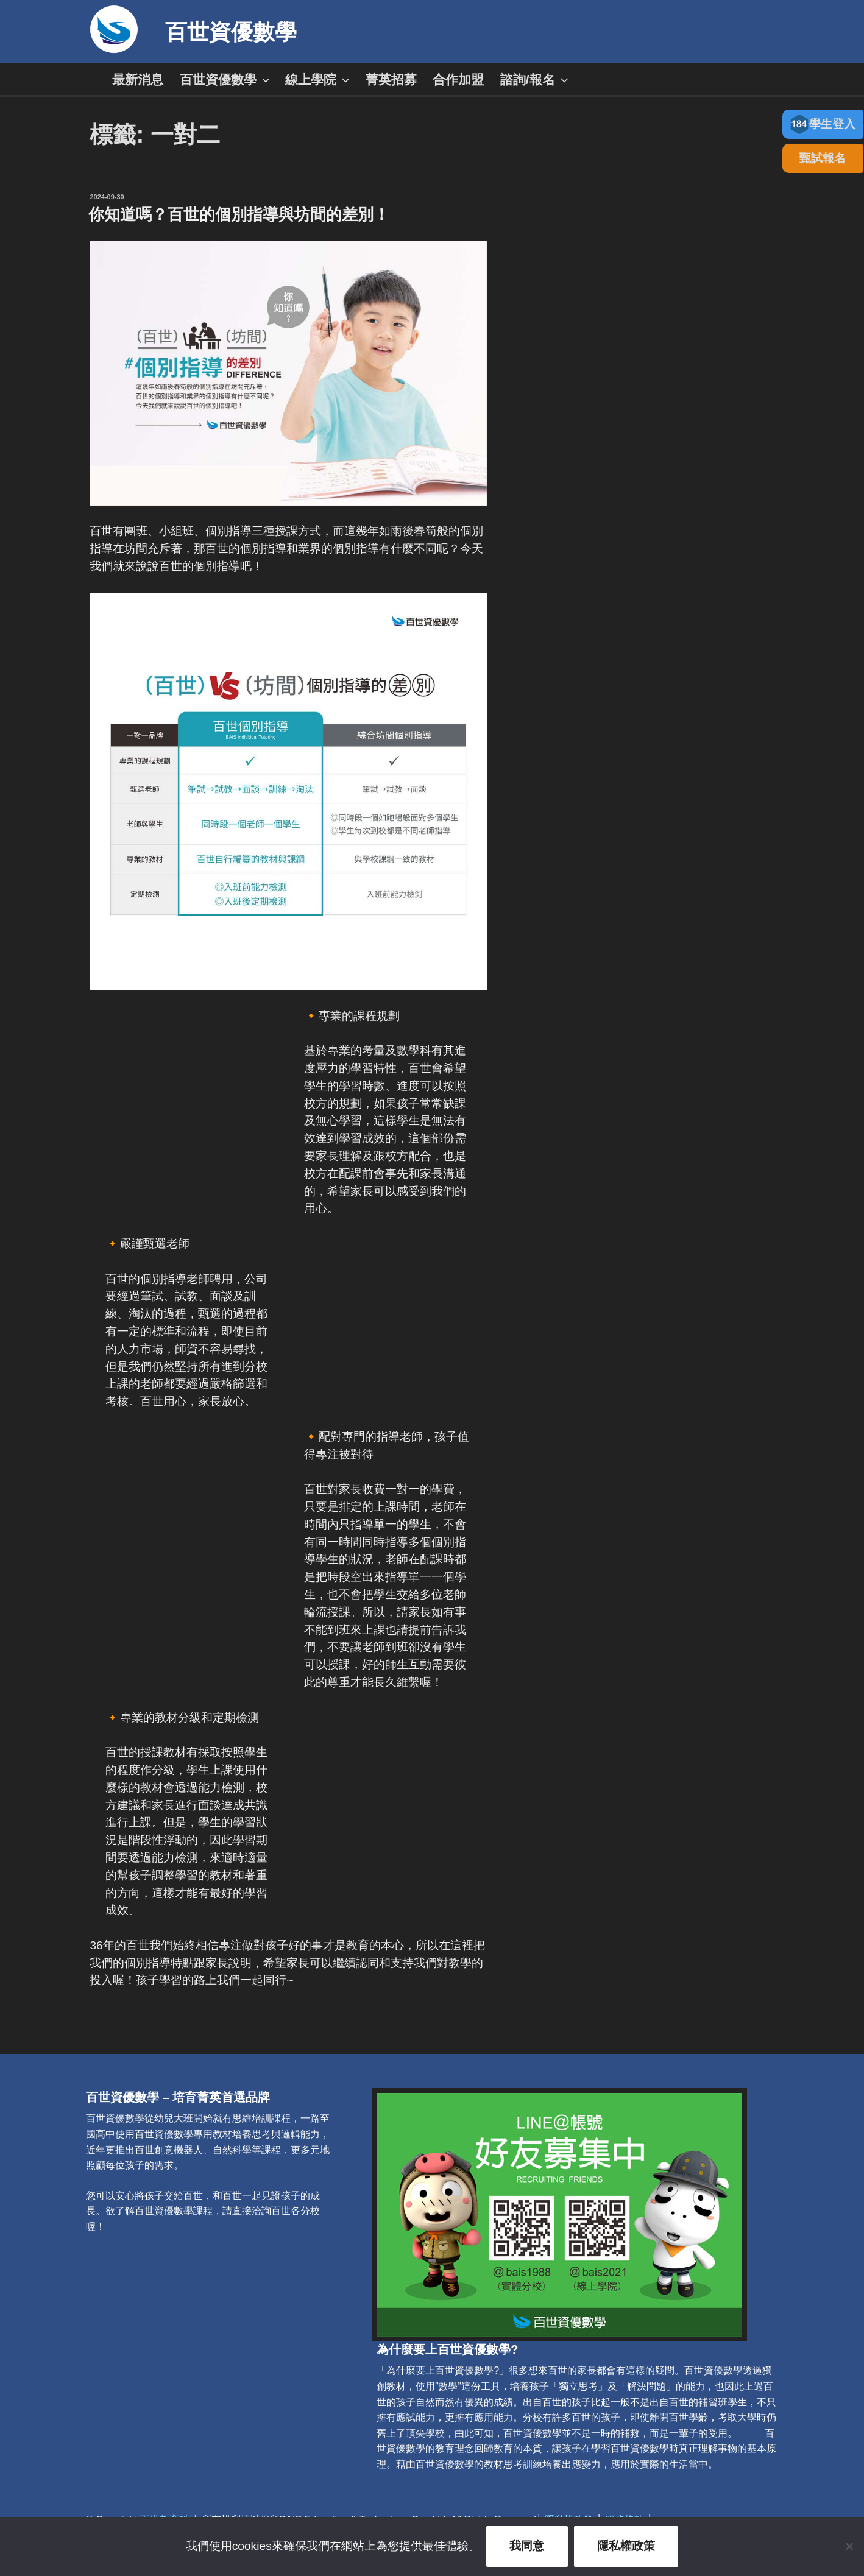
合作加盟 (458, 79)
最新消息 (137, 79)
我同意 (526, 2545)
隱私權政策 (626, 2545)
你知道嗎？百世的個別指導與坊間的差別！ (238, 214)
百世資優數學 (231, 31)
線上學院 (318, 79)
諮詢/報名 (535, 79)
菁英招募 (391, 79)
